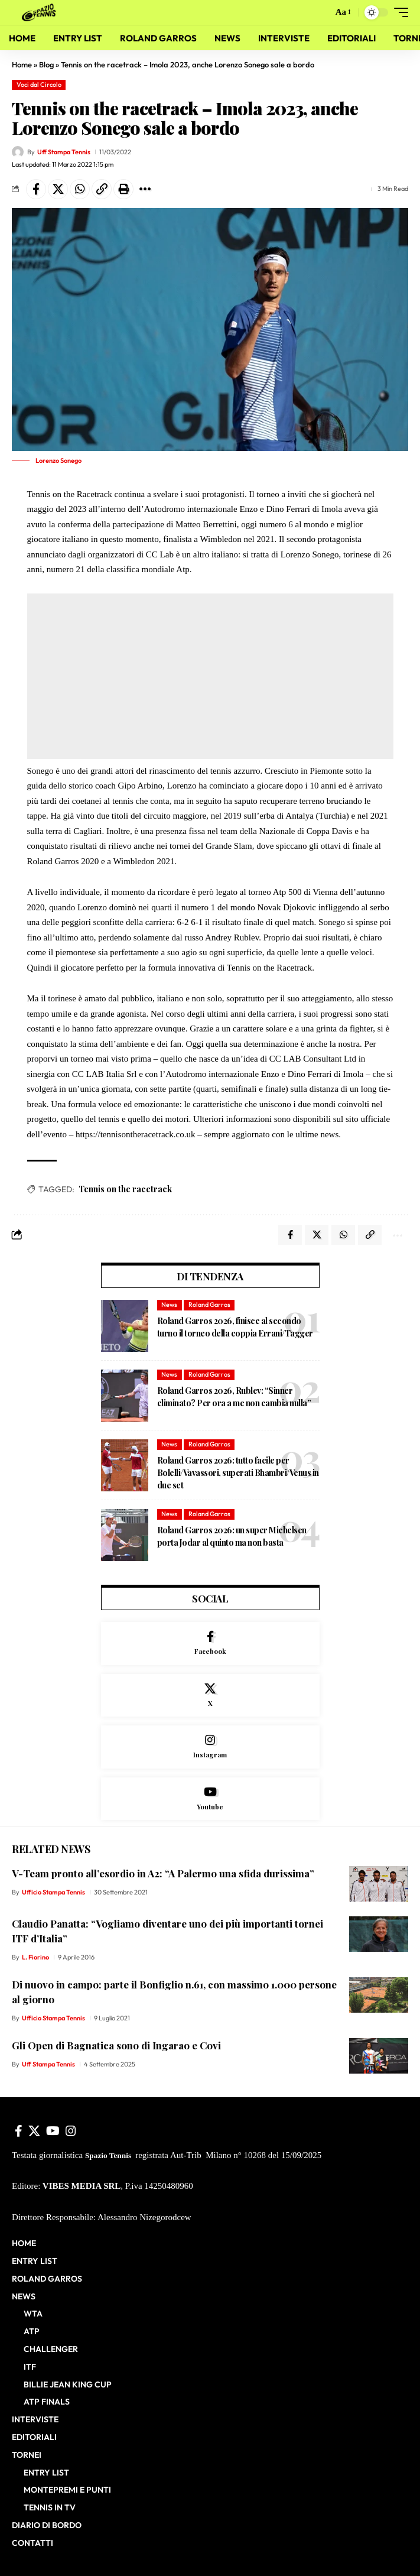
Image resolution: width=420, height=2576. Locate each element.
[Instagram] (210, 1747)
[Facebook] (210, 1643)
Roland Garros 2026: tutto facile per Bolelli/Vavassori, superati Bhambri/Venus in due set (238, 1473)
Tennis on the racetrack (125, 1189)
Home (22, 64)
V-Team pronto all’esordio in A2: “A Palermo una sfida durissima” (163, 1873)
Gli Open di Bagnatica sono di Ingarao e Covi (116, 2045)
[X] (210, 1695)
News (169, 1304)
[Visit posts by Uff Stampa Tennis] (18, 152)
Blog (46, 64)
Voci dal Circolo (39, 84)
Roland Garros (209, 1304)
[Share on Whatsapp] (80, 189)
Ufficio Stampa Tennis (53, 1892)
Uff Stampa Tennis (63, 152)
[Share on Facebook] (36, 189)
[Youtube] (210, 1799)
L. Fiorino (35, 1957)
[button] (321, 12)
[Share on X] (58, 189)
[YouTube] (53, 2131)
